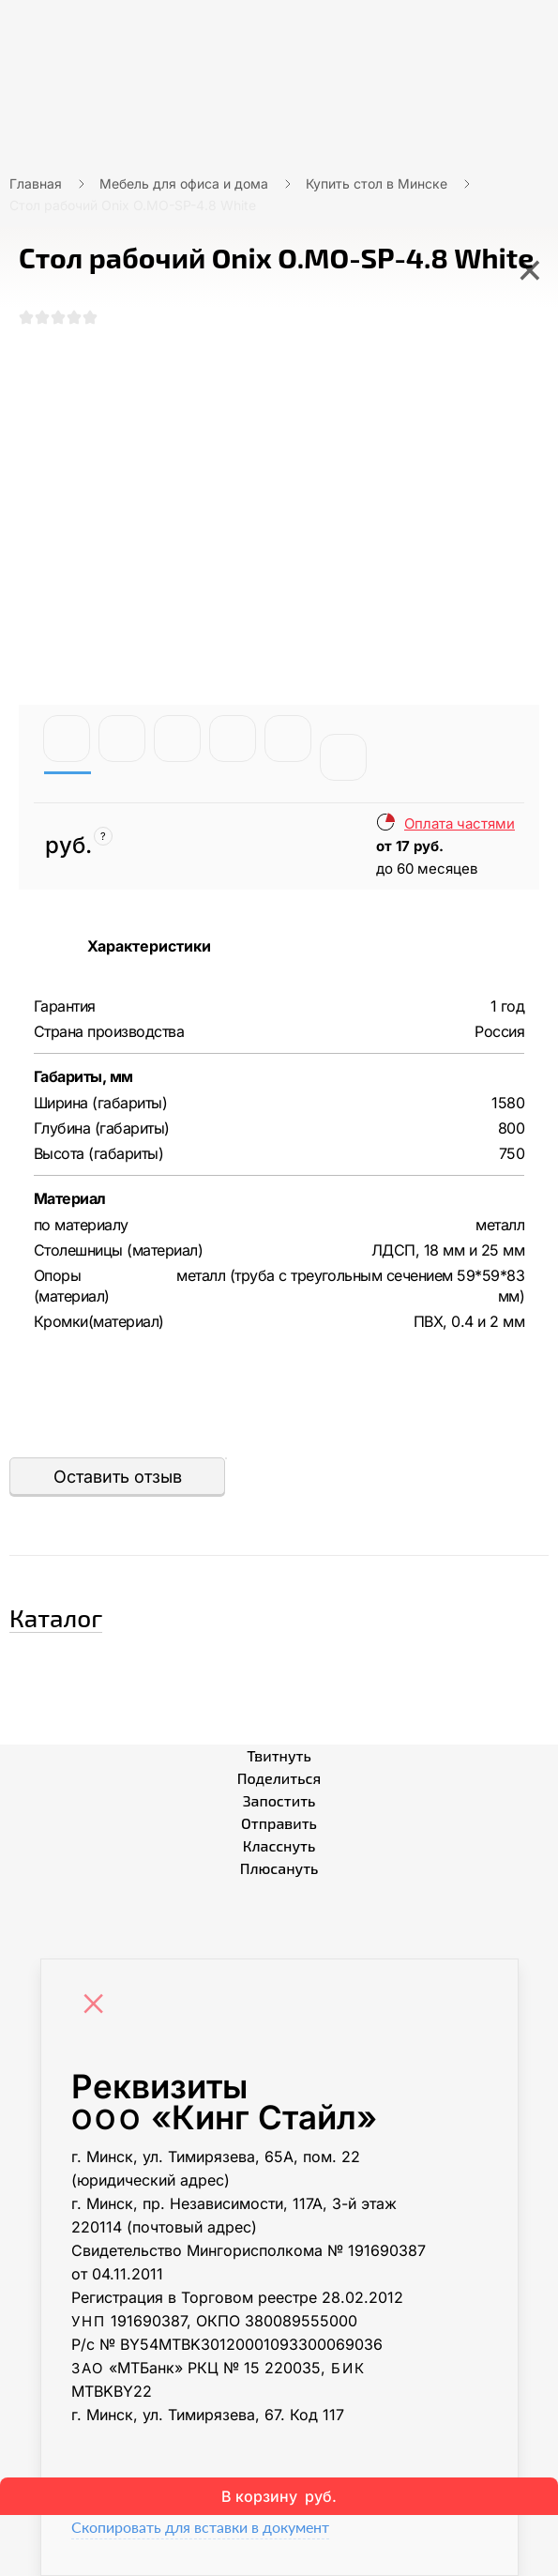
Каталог (55, 1617)
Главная (35, 183)
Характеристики (149, 946)
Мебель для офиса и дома (183, 183)
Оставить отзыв (117, 1476)
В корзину (279, 2496)
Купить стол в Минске (376, 183)
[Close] (98, 2005)
